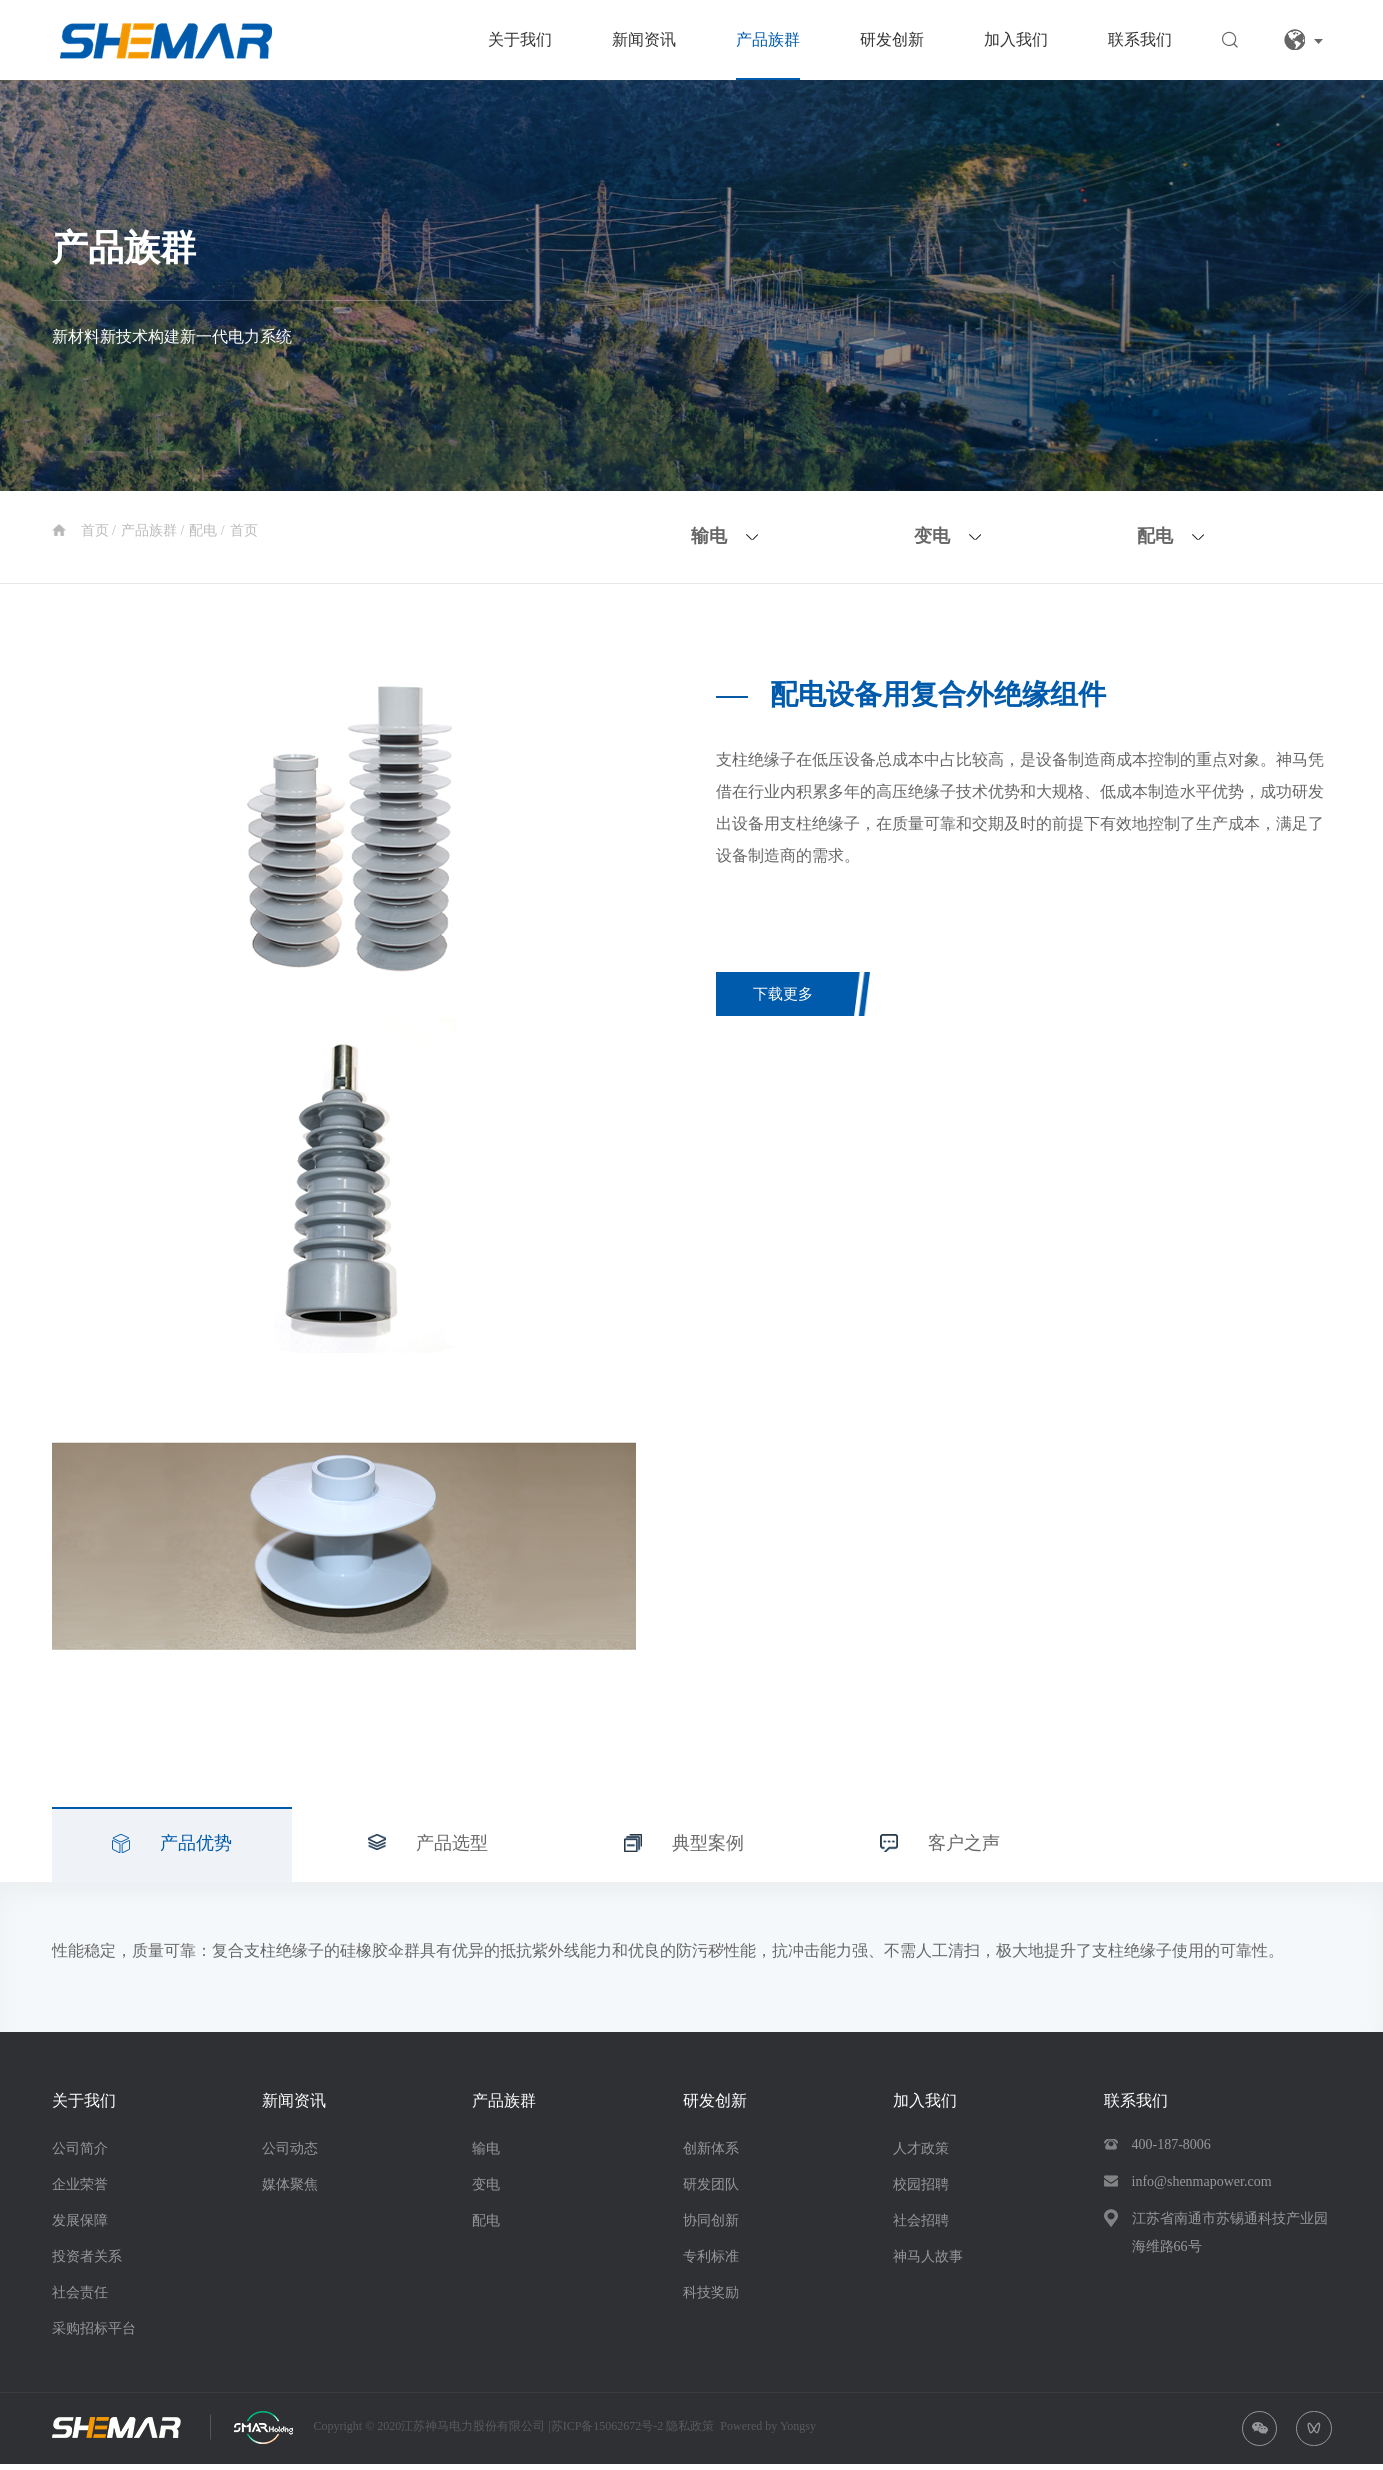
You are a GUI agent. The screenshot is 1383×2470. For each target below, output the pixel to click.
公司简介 (80, 2153)
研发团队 (711, 2189)
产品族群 (768, 39)
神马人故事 (928, 2261)
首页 (97, 530)
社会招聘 (921, 2225)
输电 (486, 2153)
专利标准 (711, 2261)
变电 (486, 2189)
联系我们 (1140, 39)
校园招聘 (921, 2189)
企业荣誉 (80, 2189)
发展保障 (80, 2225)
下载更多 (790, 995)
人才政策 (921, 2153)
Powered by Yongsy (768, 2431)
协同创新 (711, 2225)
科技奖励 (711, 2297)
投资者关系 (87, 2261)
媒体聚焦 (290, 2189)
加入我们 (1016, 39)
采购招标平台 (94, 2333)
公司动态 (290, 2153)
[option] (344, 824)
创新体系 (711, 2153)
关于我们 (520, 39)
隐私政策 (690, 2431)
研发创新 (892, 39)
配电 (205, 530)
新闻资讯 (644, 39)
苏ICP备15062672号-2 (609, 2431)
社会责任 (80, 2297)
